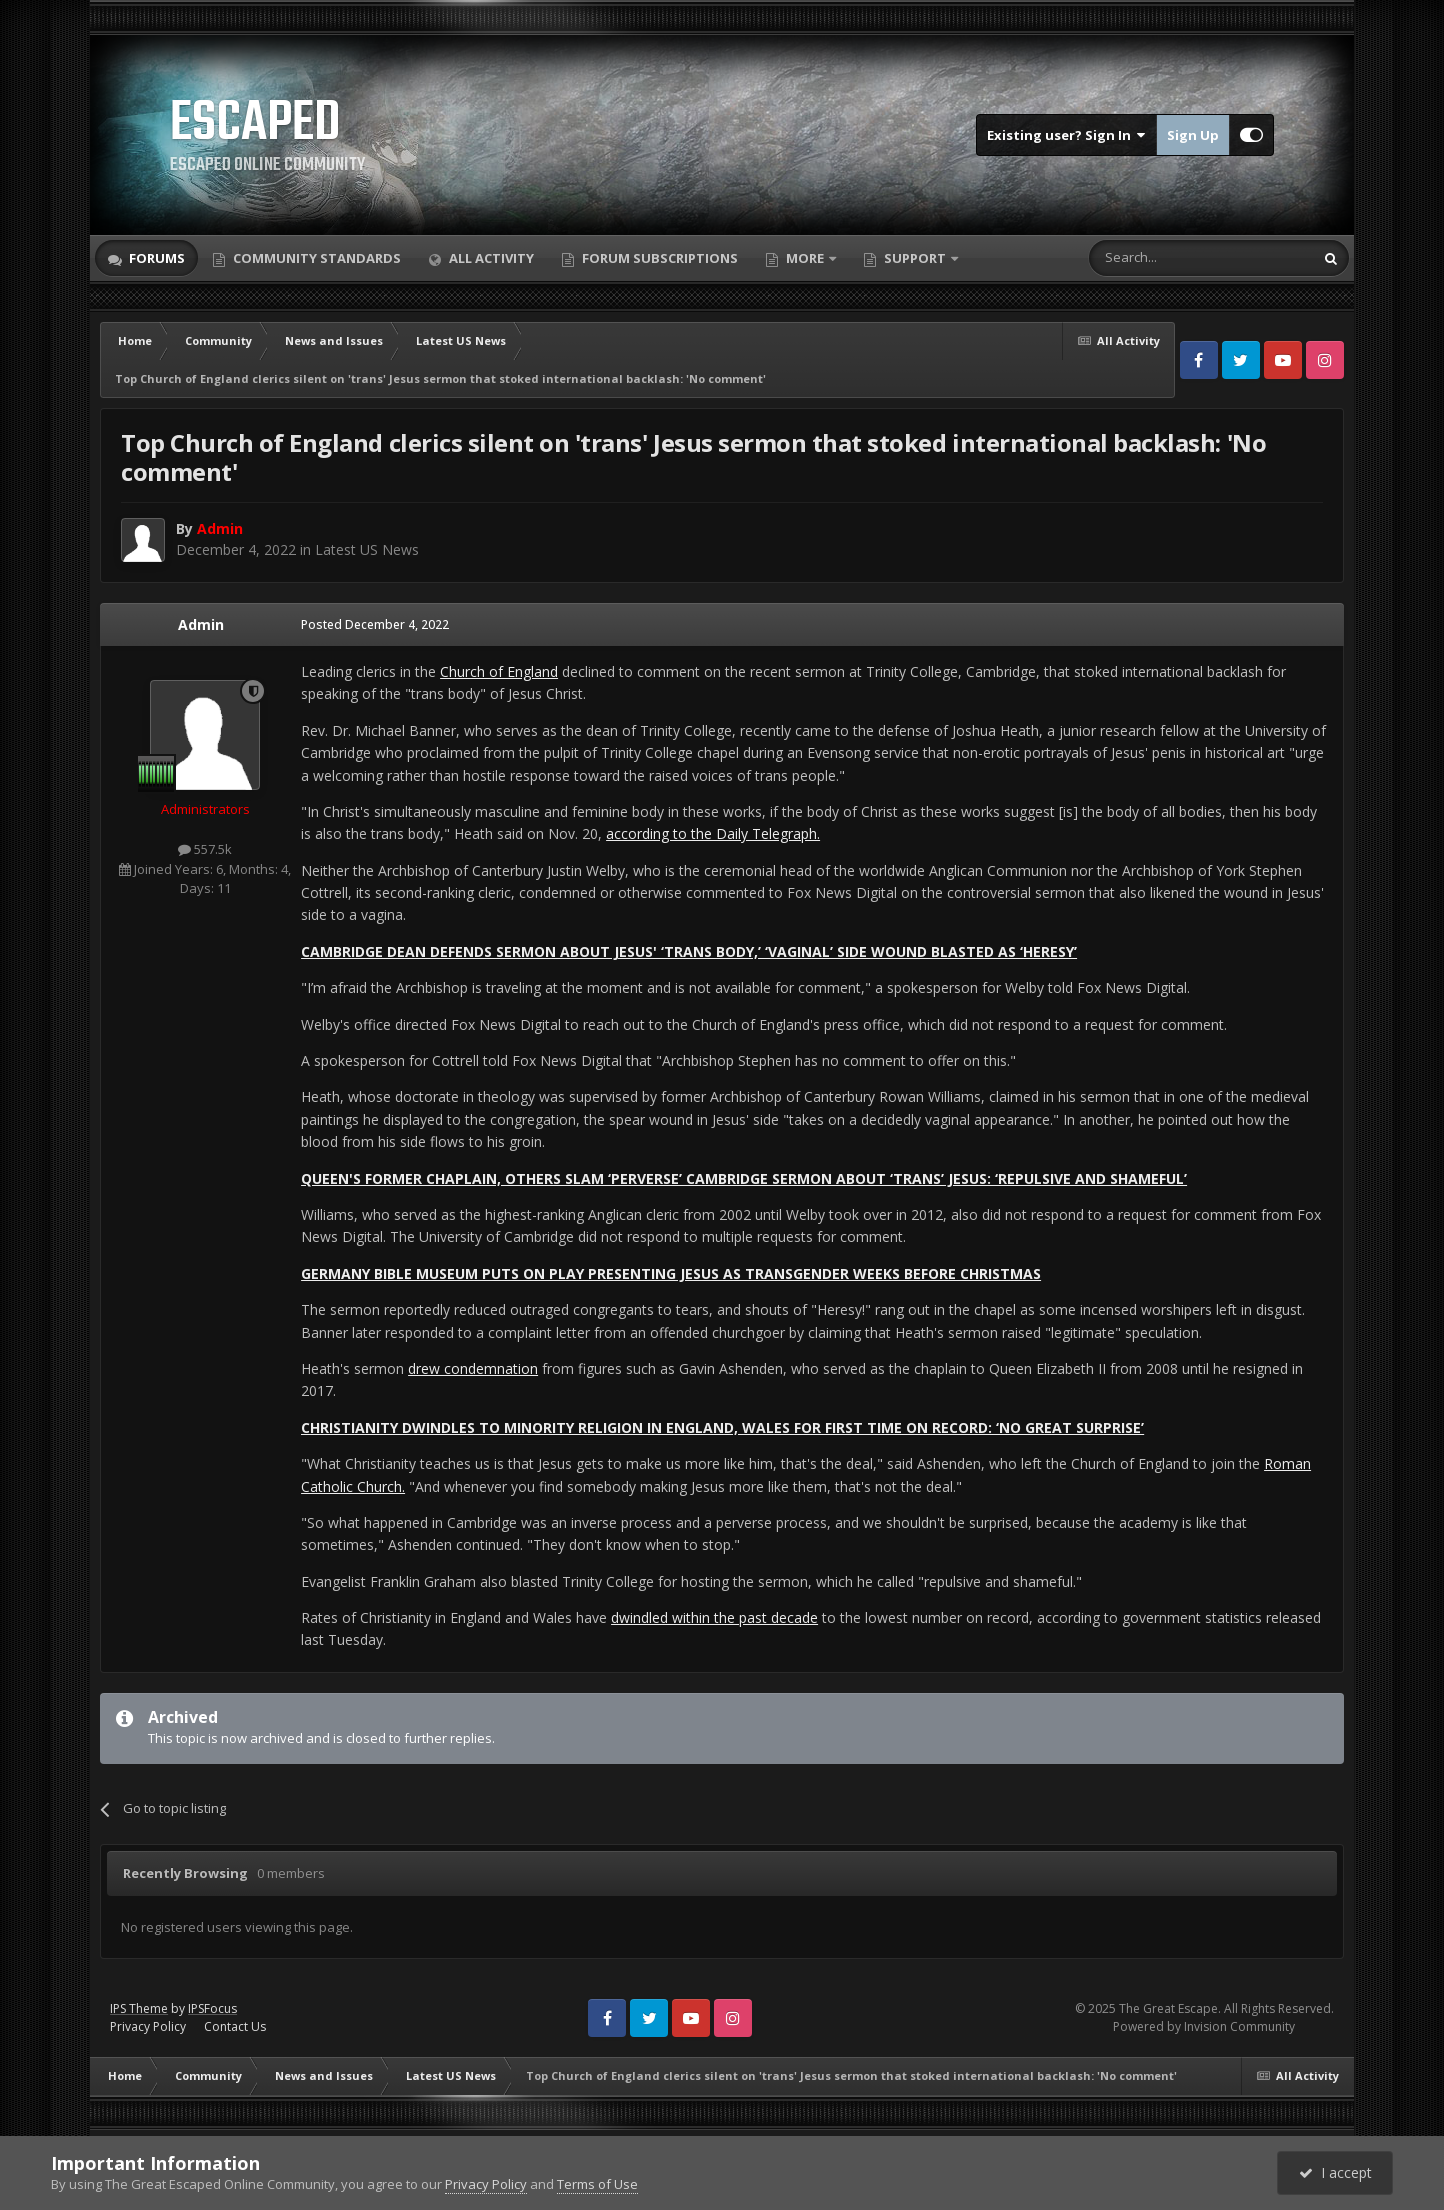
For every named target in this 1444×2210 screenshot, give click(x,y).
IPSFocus (212, 2008)
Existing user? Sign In (1066, 135)
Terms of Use (597, 2184)
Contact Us (235, 2026)
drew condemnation (473, 1368)
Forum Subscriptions (658, 258)
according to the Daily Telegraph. (713, 833)
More (805, 258)
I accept (1335, 2172)
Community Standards (315, 258)
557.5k (205, 849)
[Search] (1152, 258)
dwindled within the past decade (714, 1617)
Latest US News (367, 549)
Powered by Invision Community (1204, 2026)
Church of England (499, 671)
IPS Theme (139, 2008)
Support (915, 258)
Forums (155, 258)
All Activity (490, 258)
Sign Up (1193, 135)
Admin (201, 624)
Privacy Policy (148, 2026)
